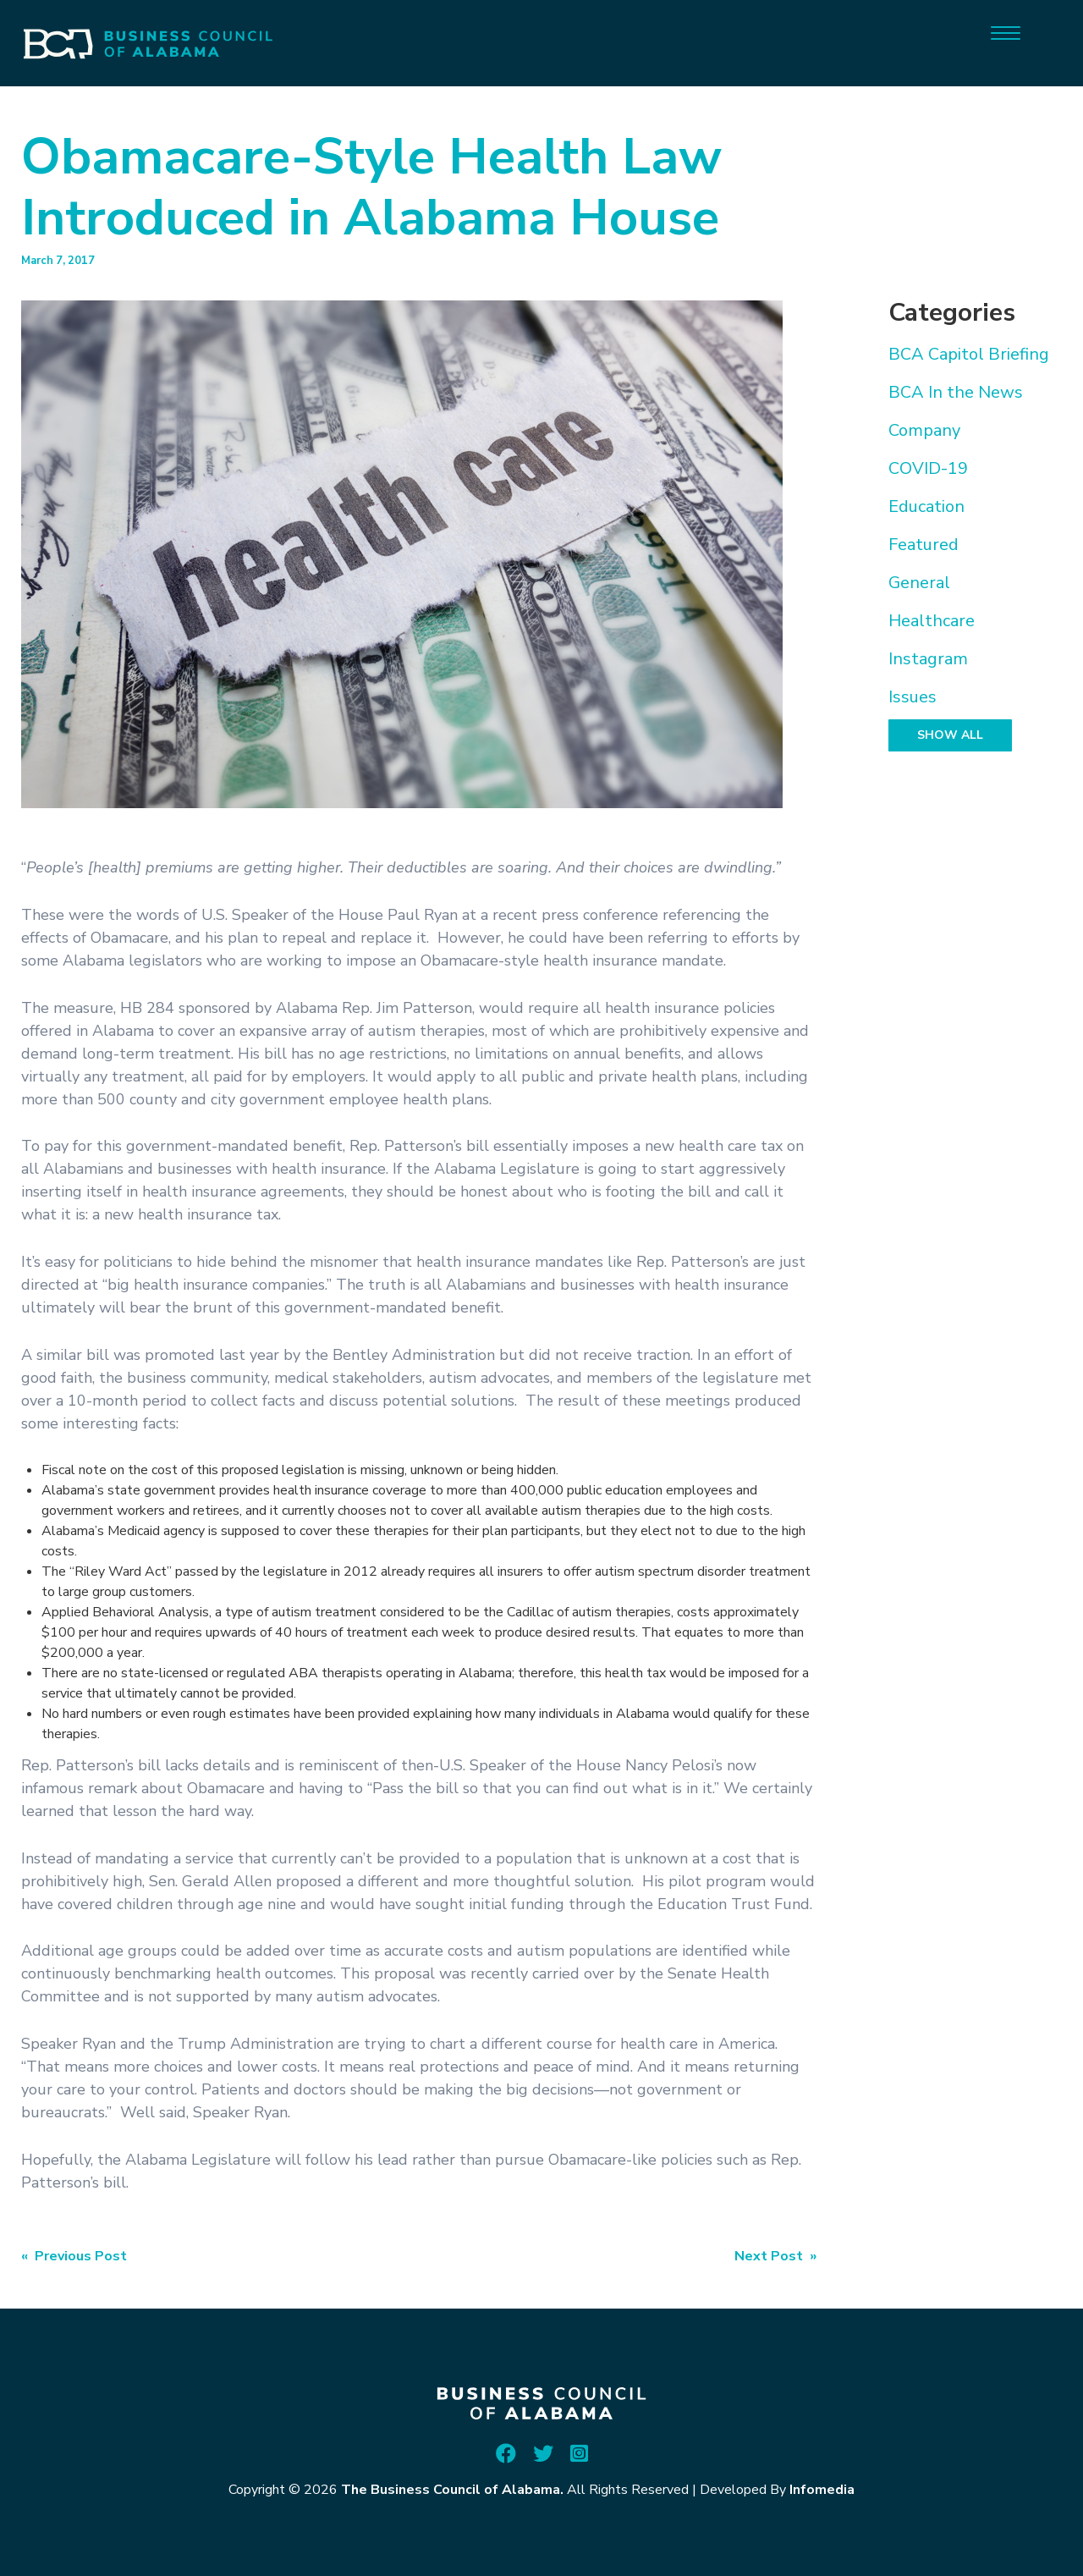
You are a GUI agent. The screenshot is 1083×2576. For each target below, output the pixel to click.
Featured (923, 544)
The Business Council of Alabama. (452, 2489)
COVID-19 (928, 468)
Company (924, 430)
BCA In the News (955, 392)
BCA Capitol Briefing (968, 354)
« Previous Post (74, 2256)
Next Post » (775, 2256)
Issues (912, 696)
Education (926, 506)
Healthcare (931, 620)
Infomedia (822, 2489)
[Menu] (1005, 31)
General (919, 582)
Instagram (928, 658)
